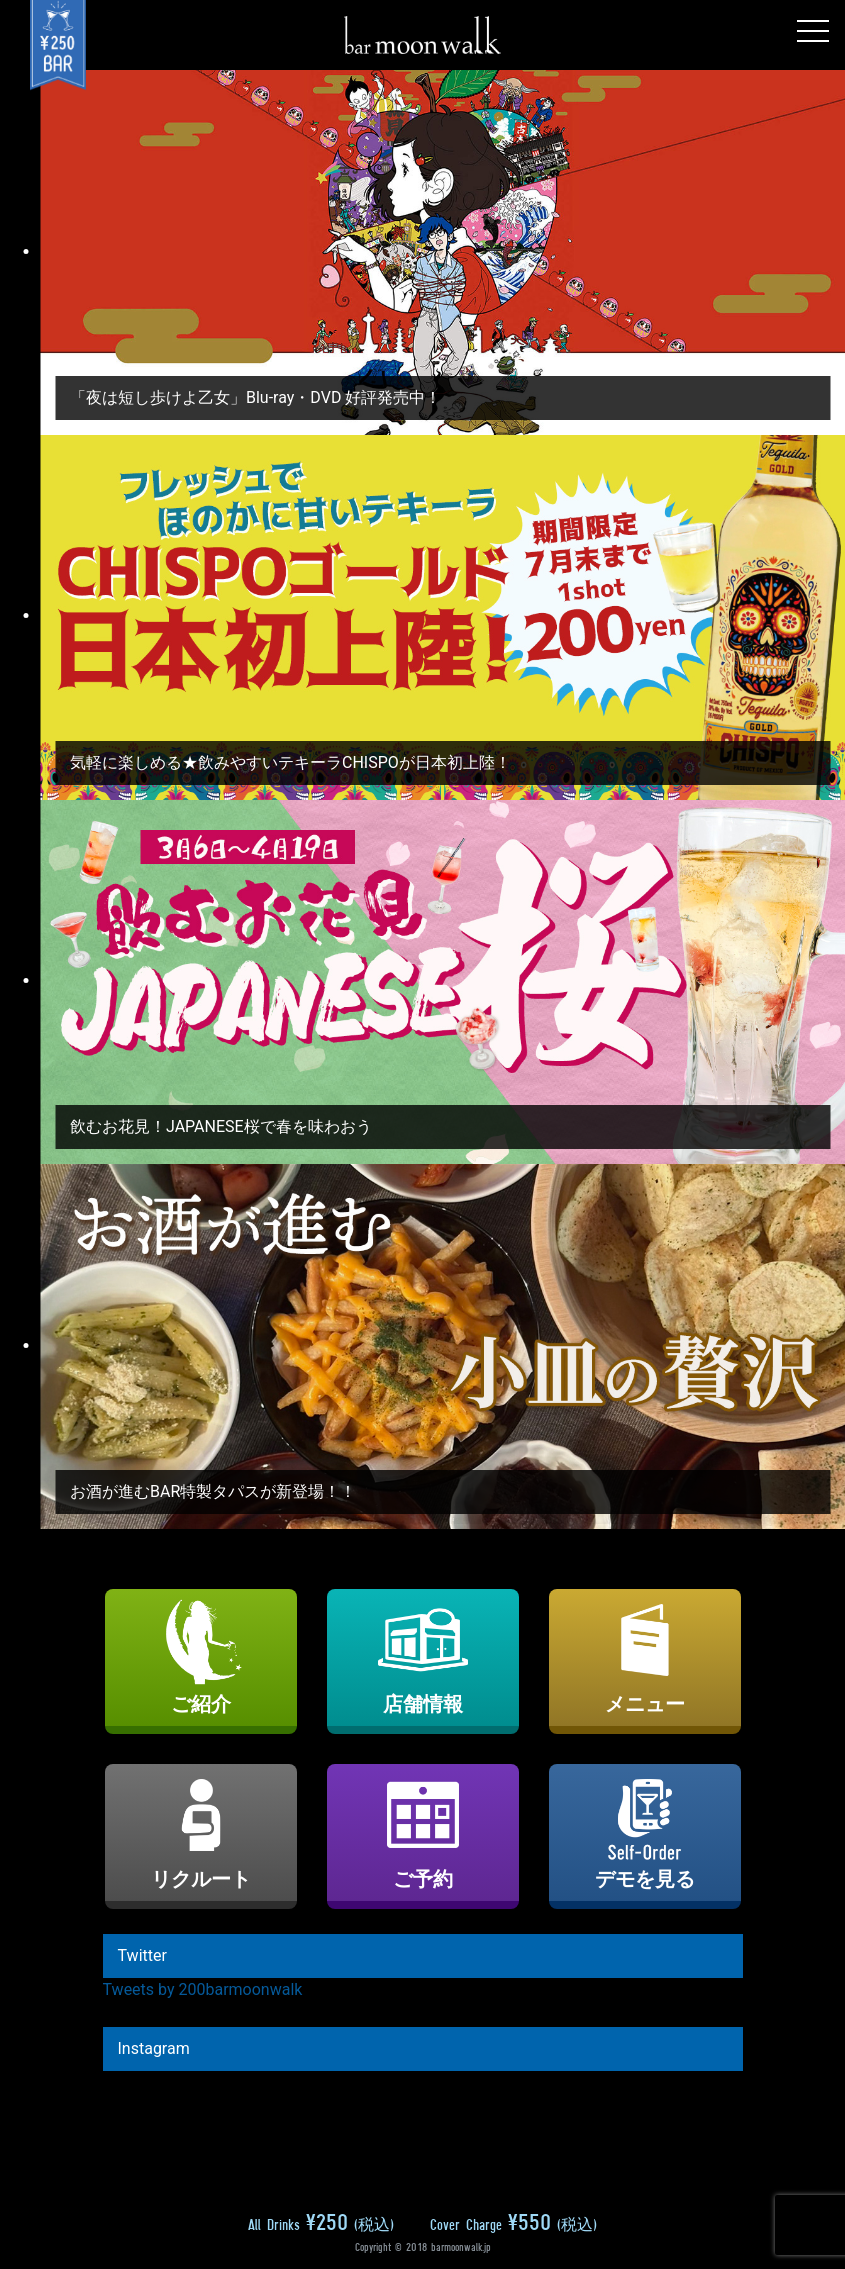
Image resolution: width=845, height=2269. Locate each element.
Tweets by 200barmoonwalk (203, 1989)
